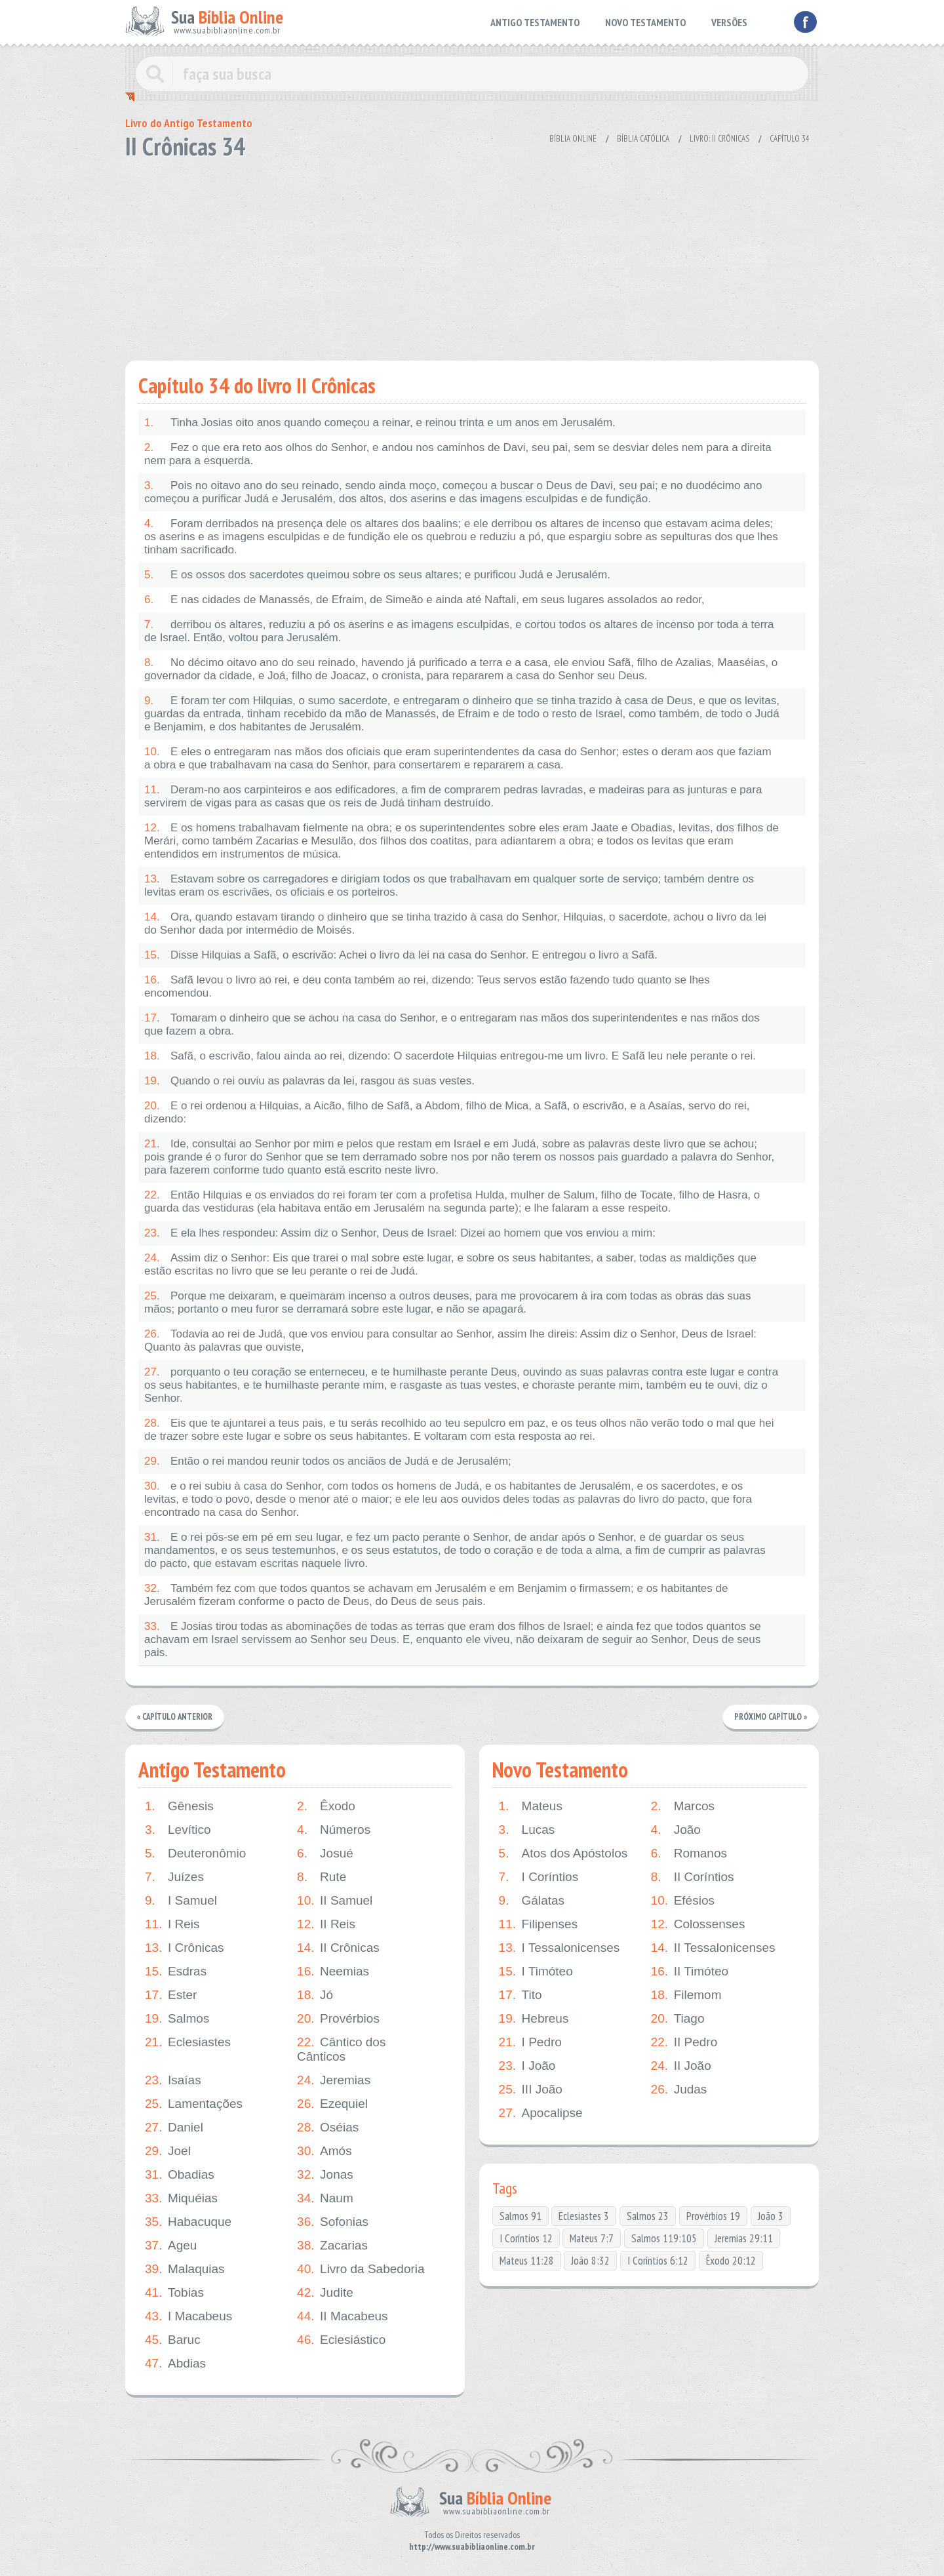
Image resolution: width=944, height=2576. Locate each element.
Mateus (530, 1806)
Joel (168, 2151)
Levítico (177, 1830)
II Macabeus (342, 2316)
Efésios (683, 1900)
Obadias (179, 2175)
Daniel (174, 2127)
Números (333, 1830)
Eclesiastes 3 (584, 2216)
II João (681, 2066)
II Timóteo (689, 1971)
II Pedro (684, 2042)
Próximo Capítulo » (770, 1716)
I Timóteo (536, 1971)
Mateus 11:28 (527, 2260)
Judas (679, 2089)
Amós (324, 2151)
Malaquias (185, 2269)
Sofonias (332, 2222)
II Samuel (334, 1900)
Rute (321, 1877)
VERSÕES (729, 22)
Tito (520, 1995)
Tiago (678, 2018)
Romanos (689, 1853)
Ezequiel (332, 2104)
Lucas (527, 1830)
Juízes (174, 1877)
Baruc (173, 2340)
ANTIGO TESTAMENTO (535, 22)
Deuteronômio (195, 1853)
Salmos (177, 2018)
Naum (325, 2198)
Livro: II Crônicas (719, 138)
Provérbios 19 (713, 2216)
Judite (325, 2293)
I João (527, 2066)
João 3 (770, 2216)
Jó (315, 1995)
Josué (325, 1853)
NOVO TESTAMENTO (645, 22)
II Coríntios (692, 1877)
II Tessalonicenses (713, 1948)
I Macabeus (188, 2316)
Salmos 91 (520, 2216)
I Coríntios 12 (526, 2238)
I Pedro (530, 2042)
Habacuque (188, 2222)
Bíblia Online (573, 138)
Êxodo (326, 1806)
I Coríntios (539, 1877)
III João (530, 2089)
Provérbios (338, 2018)
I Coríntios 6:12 (657, 2260)
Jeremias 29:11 (744, 2238)
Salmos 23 (648, 2216)
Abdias (175, 2363)
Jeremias (333, 2080)
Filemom (686, 1995)
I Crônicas (184, 1948)
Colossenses (698, 1924)
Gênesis (179, 1806)
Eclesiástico (341, 2340)
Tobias (174, 2293)
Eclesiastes (188, 2042)
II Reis (326, 1924)
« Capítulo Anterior (175, 1716)
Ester (171, 1995)
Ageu (171, 2245)
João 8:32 (590, 2260)
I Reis (172, 1924)
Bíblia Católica (643, 138)
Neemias (333, 1971)
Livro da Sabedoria (361, 2269)
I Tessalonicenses (559, 1948)
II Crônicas (338, 1948)
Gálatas (531, 1900)
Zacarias (332, 2245)
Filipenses (538, 1924)
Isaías (173, 2080)
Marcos (683, 1806)
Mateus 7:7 (592, 2238)
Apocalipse (541, 2113)
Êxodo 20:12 (731, 2260)
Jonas (325, 2175)
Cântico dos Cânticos (341, 2049)
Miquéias (181, 2198)
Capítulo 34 (790, 138)
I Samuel (181, 1900)
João (676, 1830)
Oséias (328, 2127)
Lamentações (194, 2104)
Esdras (175, 1971)
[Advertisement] (472, 255)
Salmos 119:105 (664, 2238)
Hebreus (534, 2018)
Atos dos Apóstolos (563, 1853)
